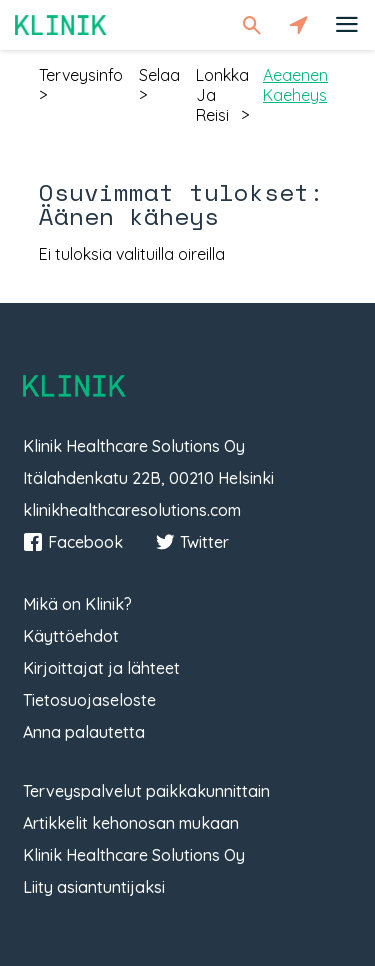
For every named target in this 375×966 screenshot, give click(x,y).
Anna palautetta (84, 732)
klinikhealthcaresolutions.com (132, 510)
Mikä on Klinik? (77, 604)
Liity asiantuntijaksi (94, 887)
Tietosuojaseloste (89, 700)
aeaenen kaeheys (295, 85)
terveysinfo (81, 75)
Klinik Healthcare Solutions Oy (134, 855)
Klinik (61, 24)
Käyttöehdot (71, 636)
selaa (159, 75)
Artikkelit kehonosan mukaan (131, 823)
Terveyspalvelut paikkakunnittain (146, 791)
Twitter (192, 542)
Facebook (73, 542)
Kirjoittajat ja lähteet (101, 668)
